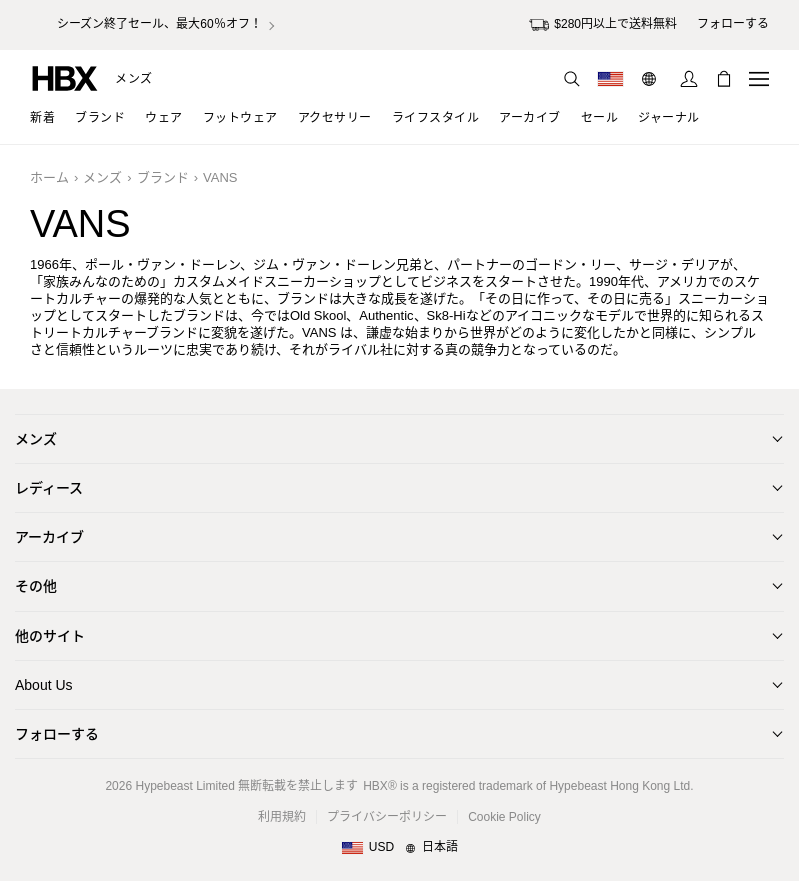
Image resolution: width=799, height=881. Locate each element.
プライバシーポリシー (387, 817)
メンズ (134, 79)
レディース (49, 488)
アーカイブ (49, 537)
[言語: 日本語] (651, 79)
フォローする (57, 734)
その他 (36, 586)
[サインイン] (689, 79)
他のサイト (50, 636)
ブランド (163, 177)
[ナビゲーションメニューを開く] (759, 79)
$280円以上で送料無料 (603, 25)
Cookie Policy (504, 817)
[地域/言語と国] (399, 848)
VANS (220, 177)
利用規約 (282, 817)
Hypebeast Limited (184, 786)
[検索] (572, 79)
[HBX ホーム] (65, 77)
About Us (44, 685)
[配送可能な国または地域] (610, 79)
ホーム (49, 177)
